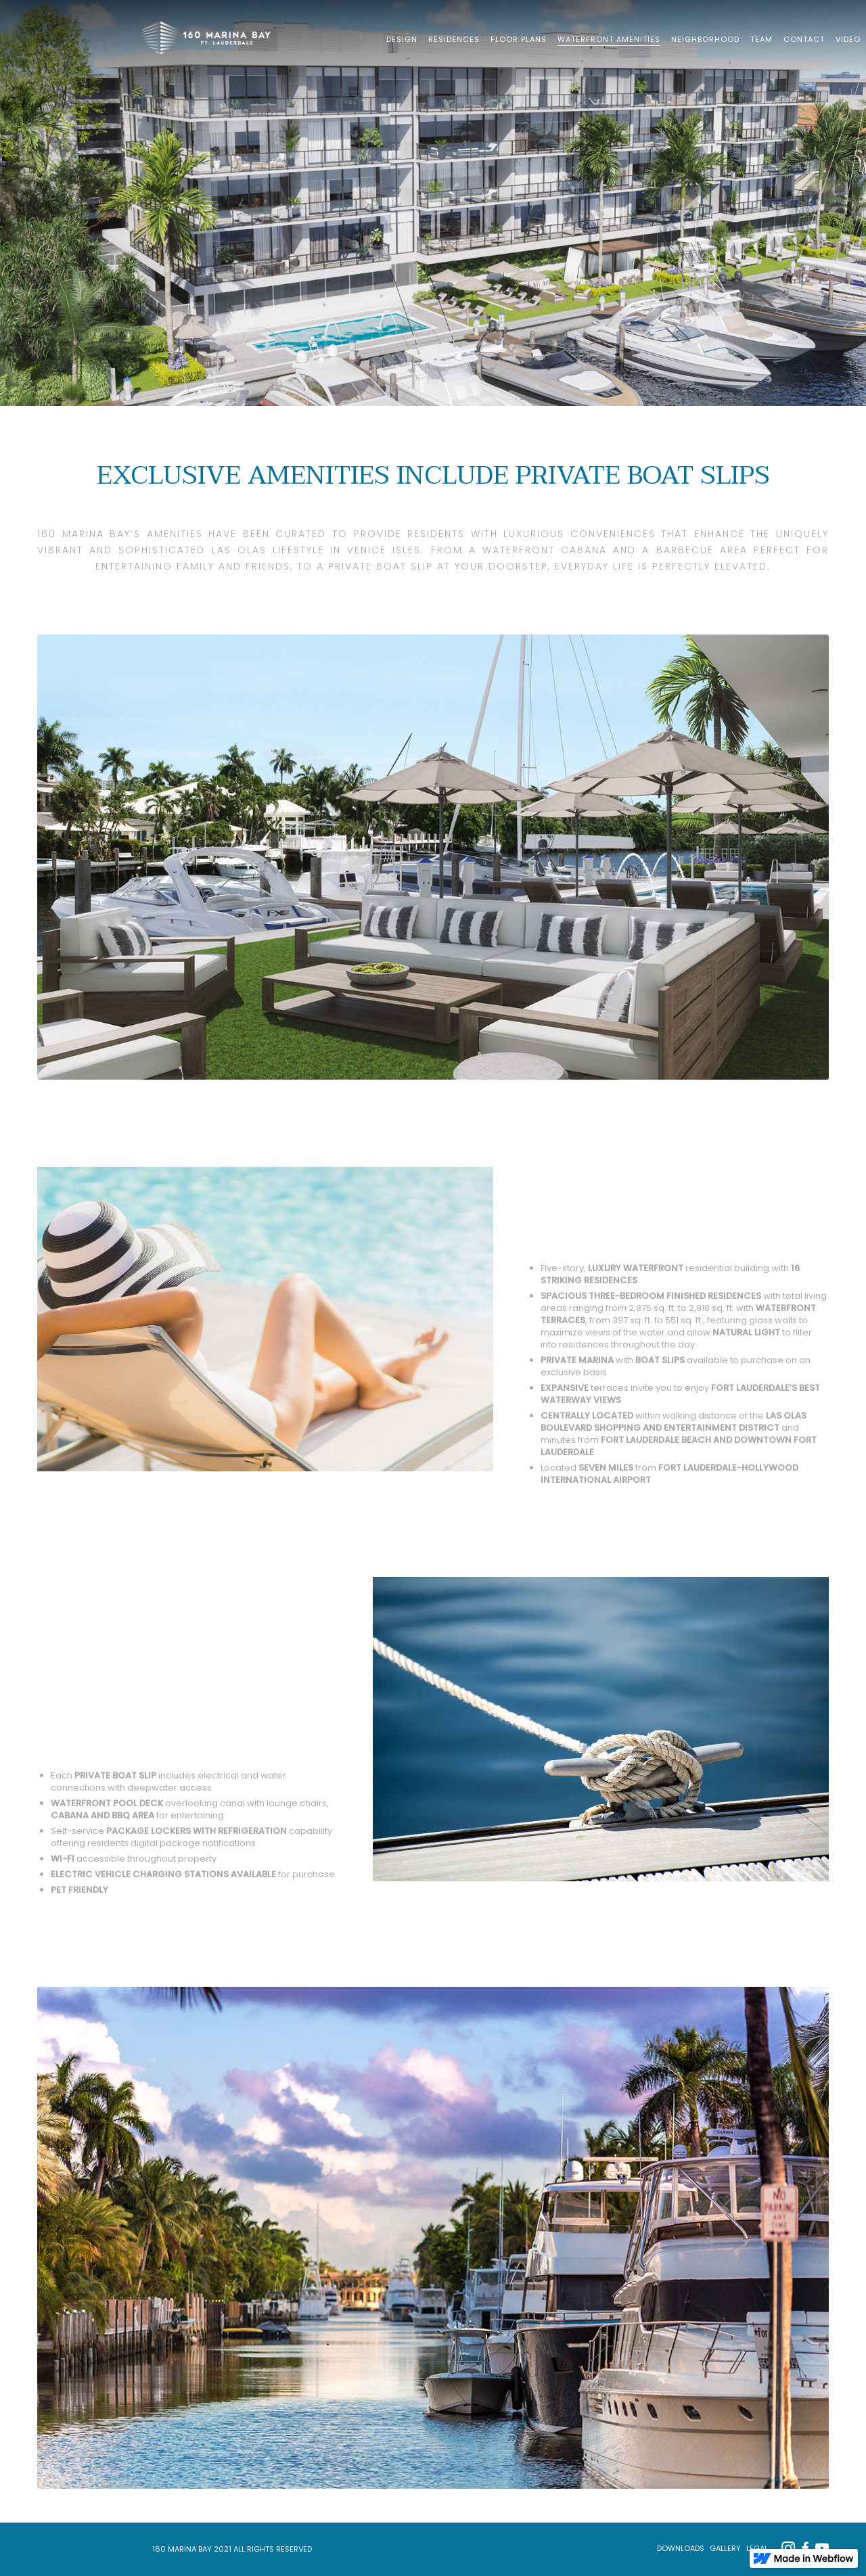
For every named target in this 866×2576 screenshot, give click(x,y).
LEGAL (757, 2548)
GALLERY (725, 2548)
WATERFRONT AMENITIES (608, 39)
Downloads (680, 2548)
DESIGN (401, 39)
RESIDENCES (454, 39)
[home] (210, 37)
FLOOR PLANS (519, 39)
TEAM (761, 39)
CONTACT (804, 39)
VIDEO (848, 39)
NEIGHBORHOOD (705, 39)
